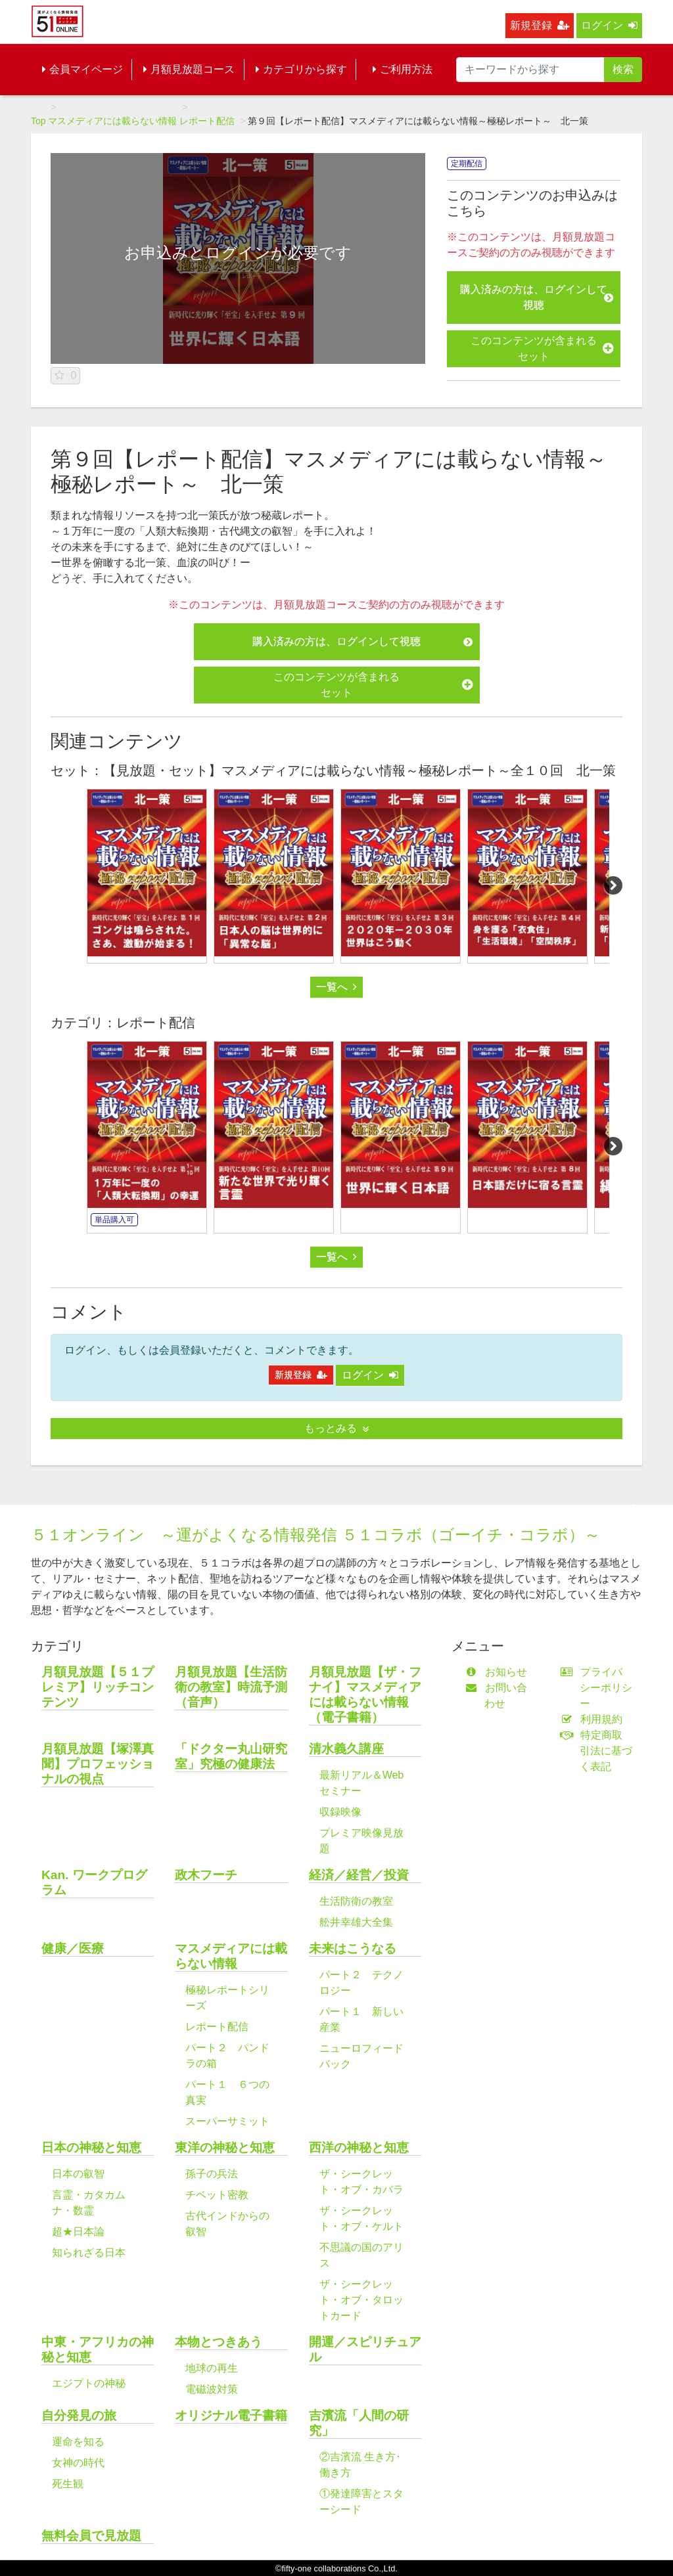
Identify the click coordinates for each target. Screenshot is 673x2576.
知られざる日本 (89, 2252)
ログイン (609, 25)
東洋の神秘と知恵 (225, 2147)
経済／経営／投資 (359, 1875)
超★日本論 (78, 2231)
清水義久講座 (346, 1749)
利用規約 (594, 1719)
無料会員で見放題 (91, 2536)
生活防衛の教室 (356, 1901)
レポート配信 (207, 121)
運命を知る (78, 2441)
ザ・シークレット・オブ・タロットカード (361, 2299)
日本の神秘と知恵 (91, 2147)
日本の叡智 (78, 2173)
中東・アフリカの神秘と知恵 (97, 2349)
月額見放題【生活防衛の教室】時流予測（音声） (231, 1687)
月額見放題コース (189, 69)
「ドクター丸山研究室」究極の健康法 (231, 1756)
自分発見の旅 (78, 2415)
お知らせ (499, 1671)
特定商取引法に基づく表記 (599, 1750)
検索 (623, 69)
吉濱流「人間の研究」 (359, 2423)
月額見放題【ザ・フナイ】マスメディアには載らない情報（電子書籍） (365, 1694)
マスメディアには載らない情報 (112, 121)
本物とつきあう (218, 2342)
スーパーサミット (227, 2121)
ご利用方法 (402, 69)
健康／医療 (72, 1948)
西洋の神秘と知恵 (359, 2147)
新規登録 (539, 25)
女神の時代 (78, 2462)
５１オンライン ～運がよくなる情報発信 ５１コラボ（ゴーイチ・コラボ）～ (315, 1534)
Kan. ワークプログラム (94, 1882)
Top (38, 121)
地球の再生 (211, 2368)
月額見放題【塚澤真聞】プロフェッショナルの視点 (97, 1764)
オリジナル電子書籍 (231, 2415)
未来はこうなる (352, 1948)
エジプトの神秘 (89, 2383)
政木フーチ (206, 1875)
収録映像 (340, 1811)
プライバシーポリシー (599, 1687)
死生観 (67, 2483)
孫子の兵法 (211, 2173)
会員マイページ (82, 69)
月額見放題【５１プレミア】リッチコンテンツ (97, 1687)
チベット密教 (216, 2194)
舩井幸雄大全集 (356, 1922)
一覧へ (336, 986)
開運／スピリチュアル (365, 2349)
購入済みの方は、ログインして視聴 (536, 297)
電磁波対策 (211, 2389)
